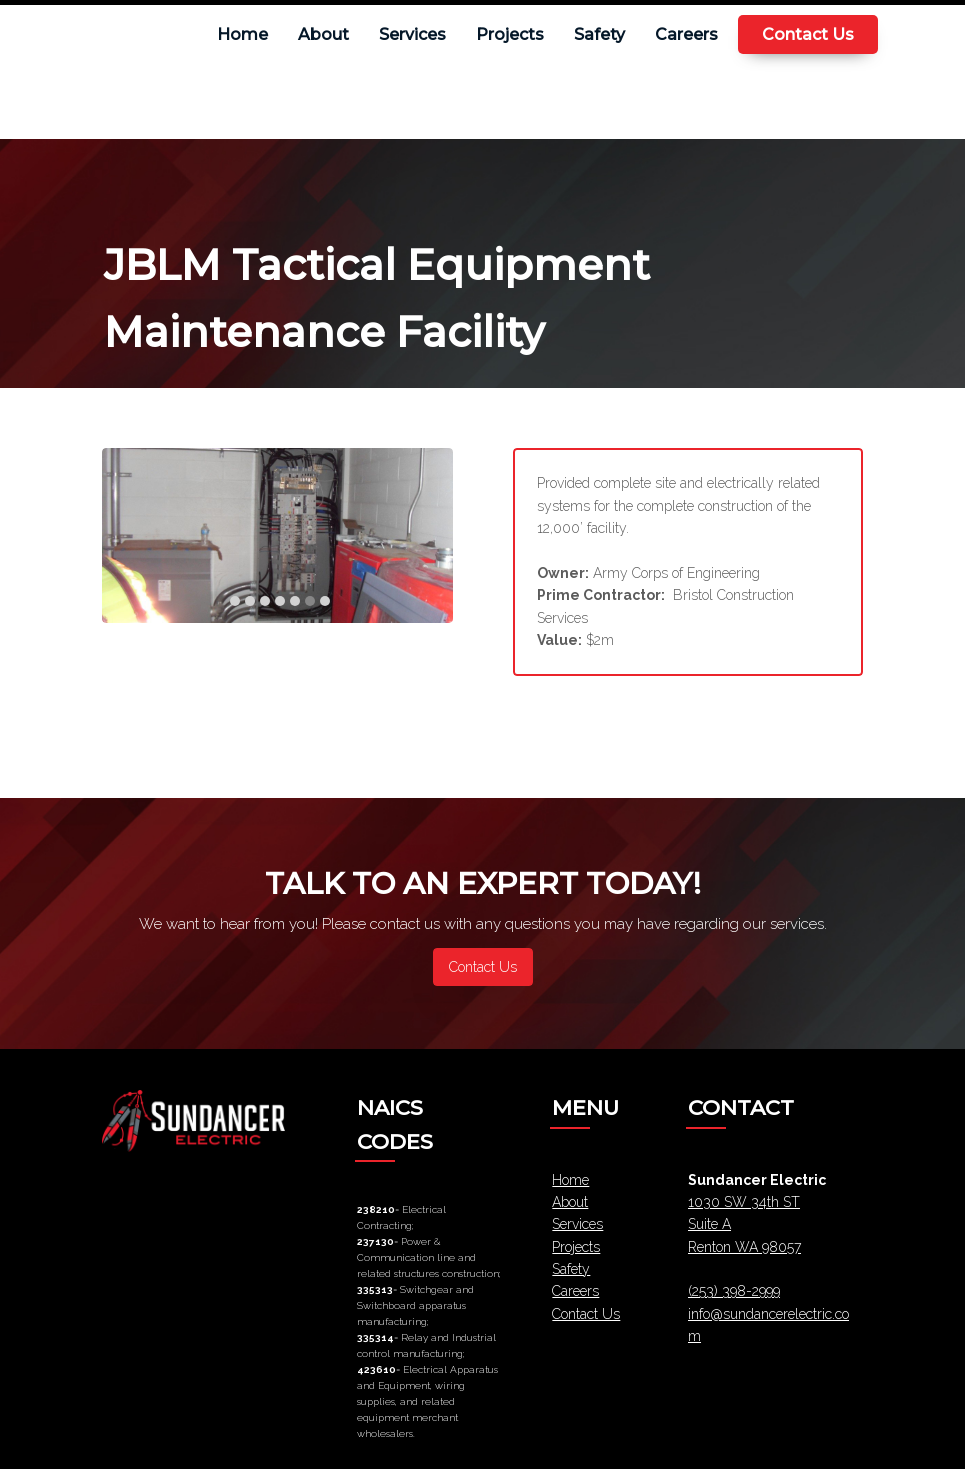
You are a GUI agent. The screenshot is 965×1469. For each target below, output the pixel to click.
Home (570, 1105)
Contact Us (586, 1239)
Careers (575, 1216)
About (570, 1127)
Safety (571, 1194)
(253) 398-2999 (734, 1216)
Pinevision (575, 1438)
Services (577, 1149)
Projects (576, 1172)
